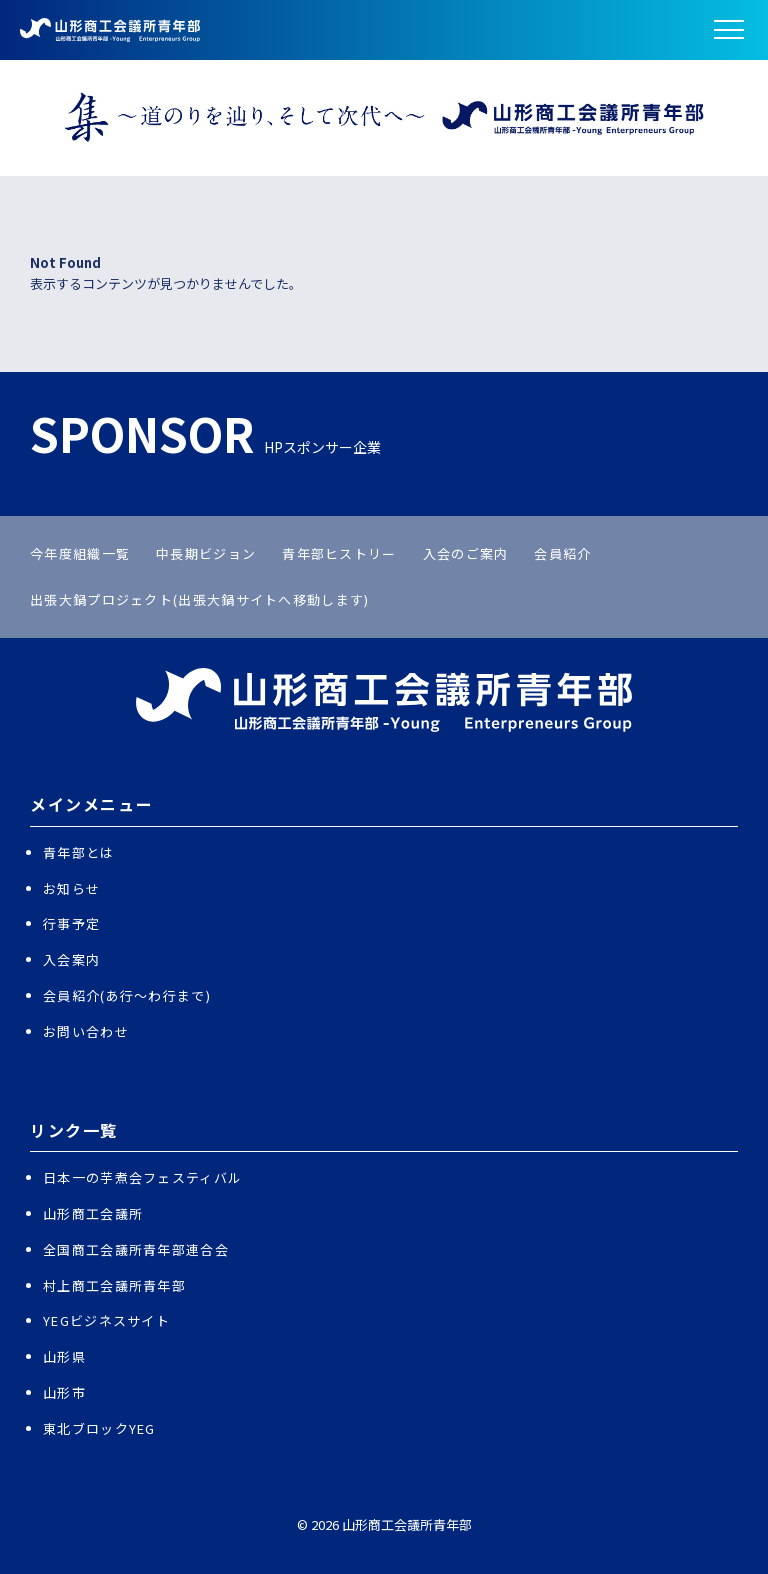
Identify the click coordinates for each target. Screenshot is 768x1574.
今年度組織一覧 (80, 553)
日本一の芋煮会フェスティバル (142, 1177)
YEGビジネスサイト (106, 1320)
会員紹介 (562, 553)
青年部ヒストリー (339, 553)
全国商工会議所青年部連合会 (136, 1249)
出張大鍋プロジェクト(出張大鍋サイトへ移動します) (200, 599)
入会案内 (71, 959)
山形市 (64, 1392)
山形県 (64, 1356)
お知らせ (71, 888)
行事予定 (71, 923)
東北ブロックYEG (99, 1428)
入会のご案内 (466, 553)
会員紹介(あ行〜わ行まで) (127, 995)
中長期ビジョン (206, 553)
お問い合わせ (86, 1031)
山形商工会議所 (93, 1213)
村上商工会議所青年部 (114, 1285)
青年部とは (79, 852)
